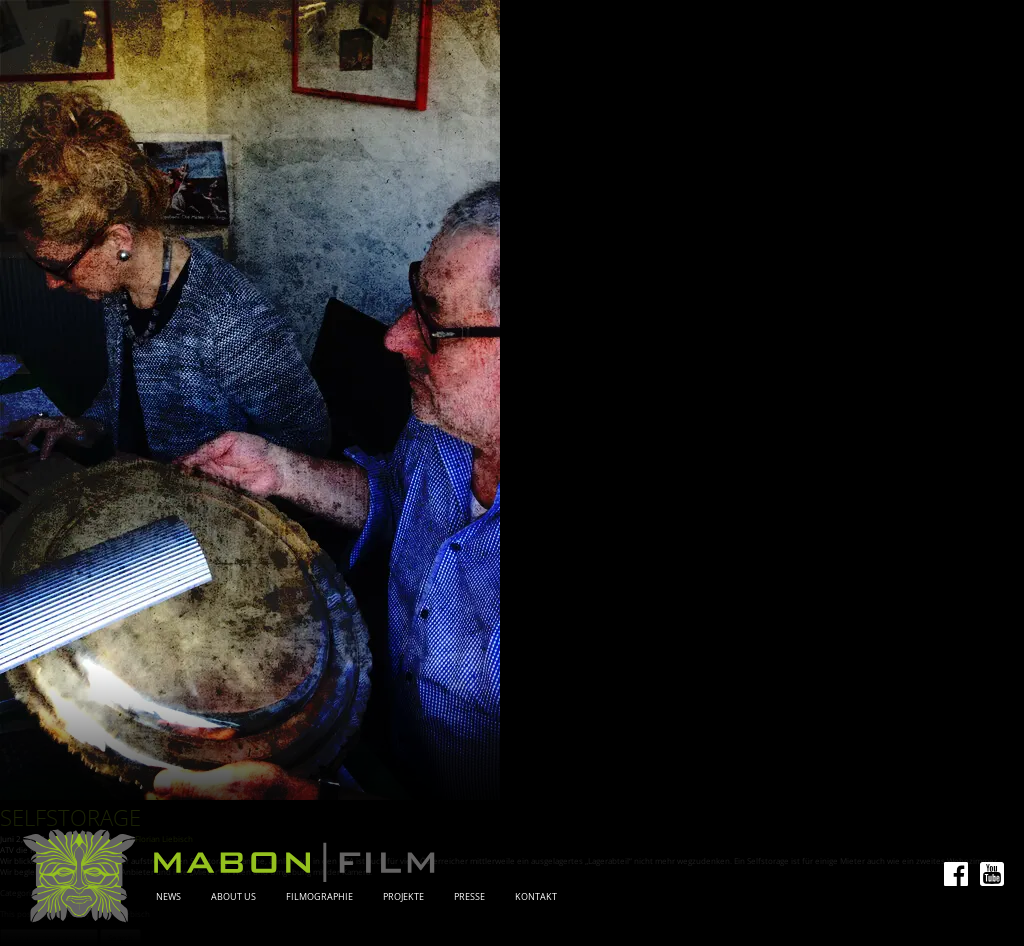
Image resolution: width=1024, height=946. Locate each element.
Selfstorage (70, 817)
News (168, 897)
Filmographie (319, 897)
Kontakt (536, 897)
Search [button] (120, 937)
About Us (233, 897)
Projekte (403, 897)
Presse (469, 897)
